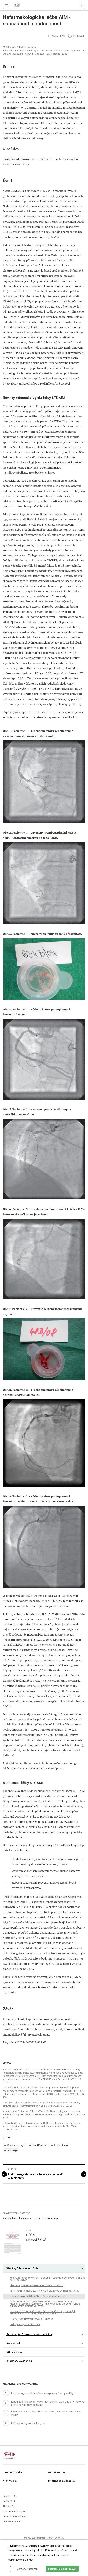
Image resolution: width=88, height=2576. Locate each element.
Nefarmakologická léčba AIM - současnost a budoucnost (37, 2296)
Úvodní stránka (12, 2472)
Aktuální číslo (14, 2352)
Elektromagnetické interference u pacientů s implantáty (36, 2176)
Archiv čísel (13, 2343)
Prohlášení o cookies (14, 2516)
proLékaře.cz (18, 6)
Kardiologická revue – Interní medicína (29, 2334)
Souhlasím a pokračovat (62, 2568)
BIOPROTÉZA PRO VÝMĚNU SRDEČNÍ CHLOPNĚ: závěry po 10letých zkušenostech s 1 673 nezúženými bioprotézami (42, 2312)
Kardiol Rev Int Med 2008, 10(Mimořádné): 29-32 (43, 54)
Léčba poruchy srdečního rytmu (25, 2324)
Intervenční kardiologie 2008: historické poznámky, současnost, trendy (44, 2291)
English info (76, 36)
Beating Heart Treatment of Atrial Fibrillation (31, 2319)
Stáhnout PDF (55, 36)
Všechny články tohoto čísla (22, 2268)
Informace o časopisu (19, 2361)
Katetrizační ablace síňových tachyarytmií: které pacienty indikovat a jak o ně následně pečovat (47, 2279)
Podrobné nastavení (27, 2568)
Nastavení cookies (12, 2521)
